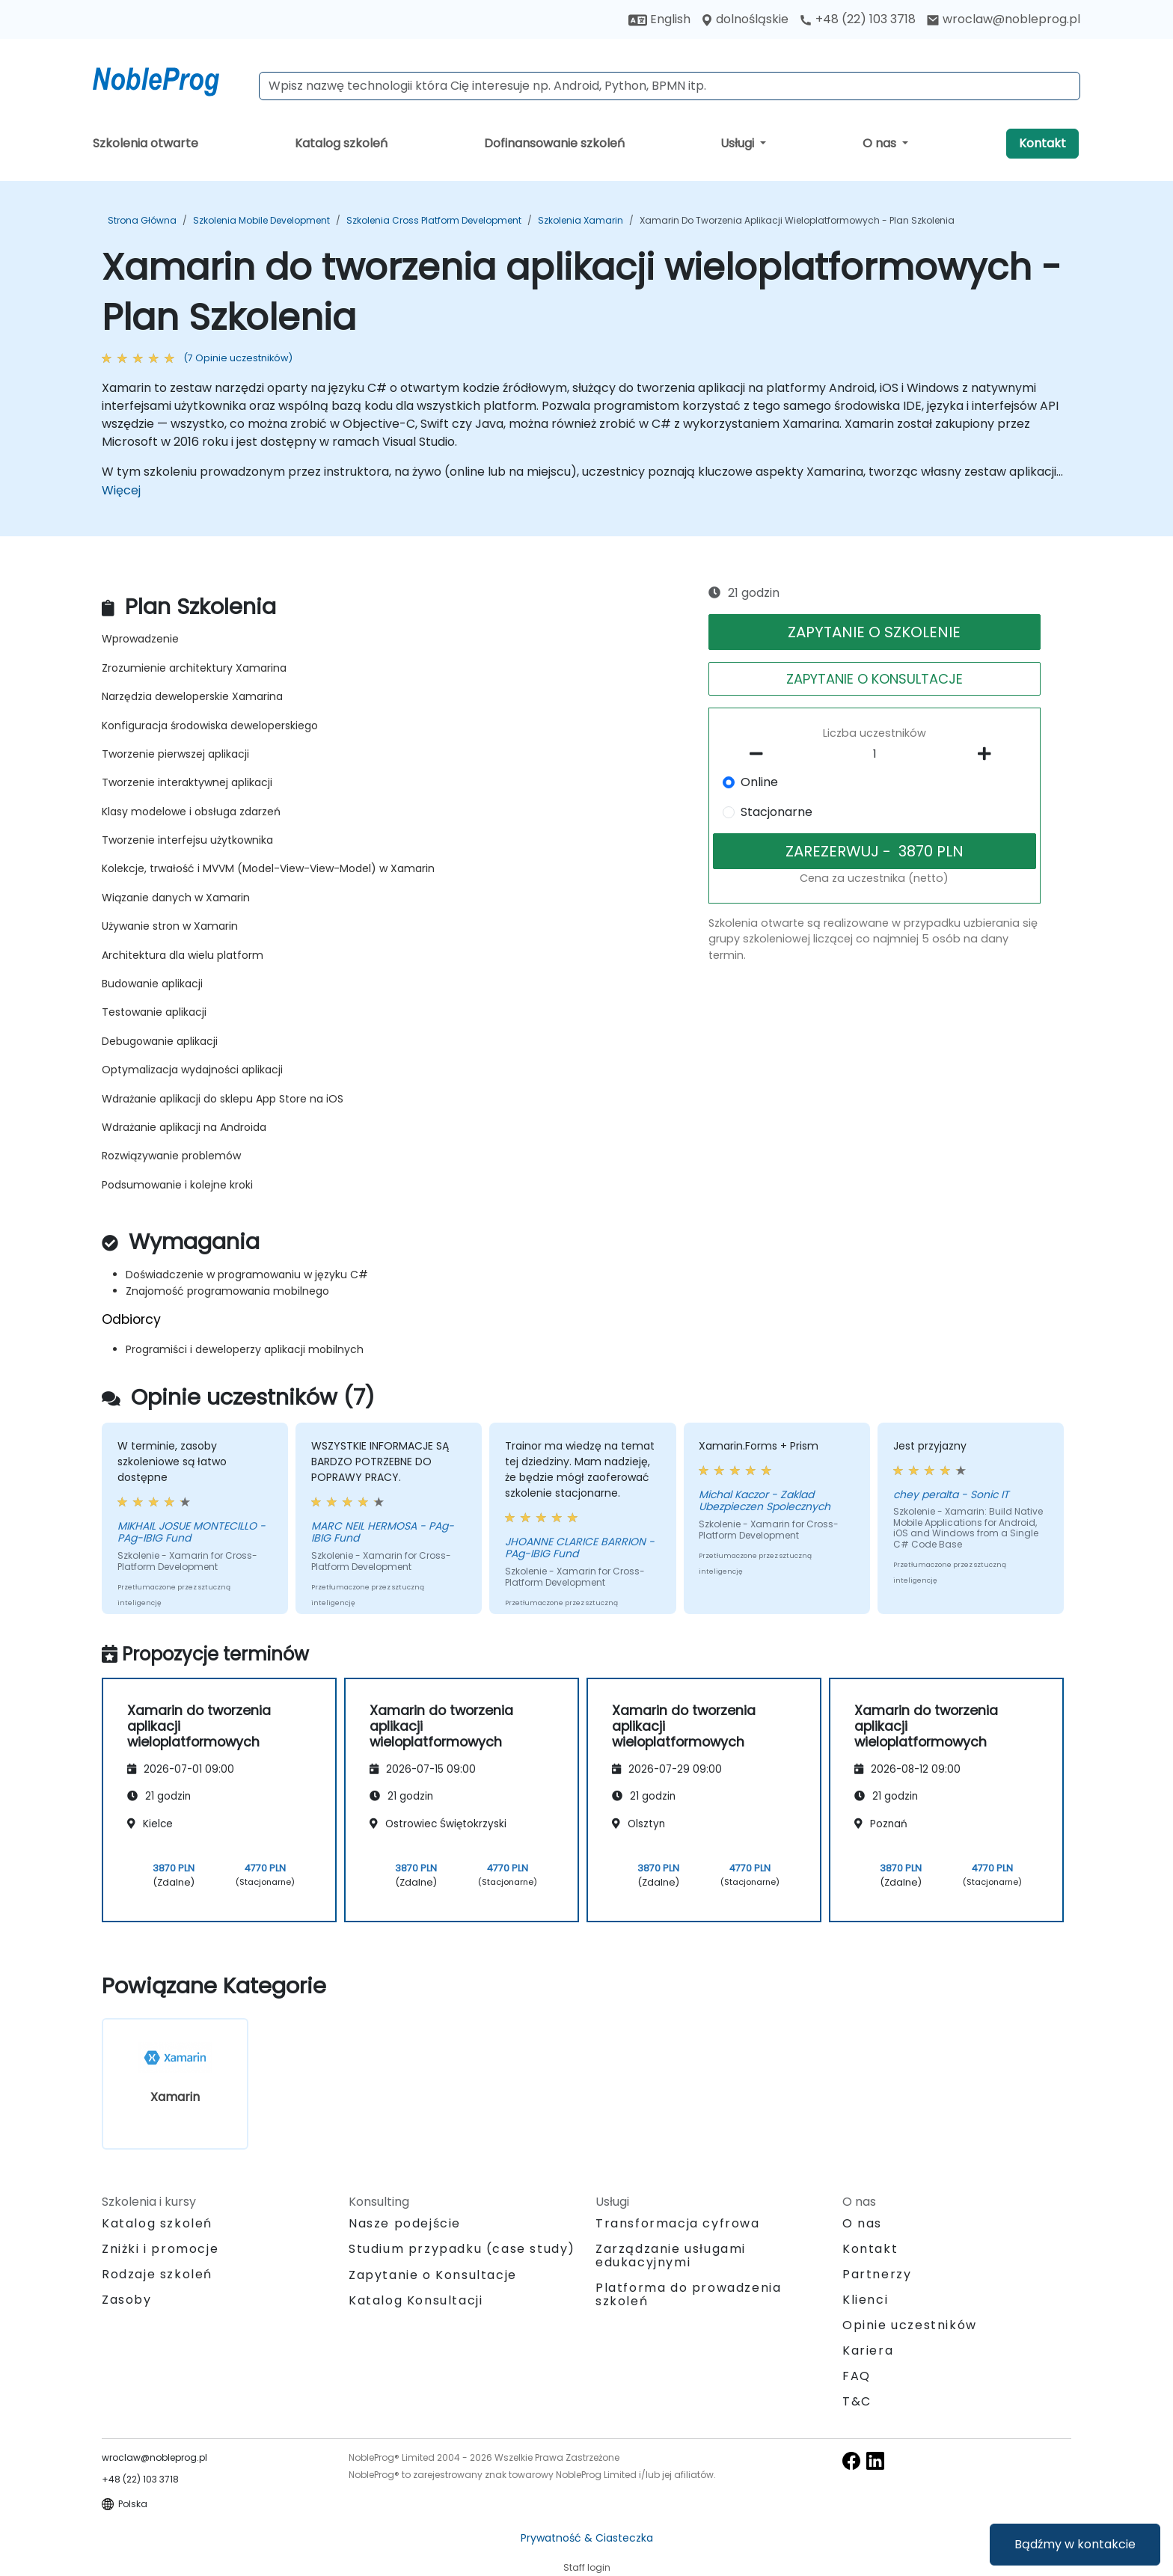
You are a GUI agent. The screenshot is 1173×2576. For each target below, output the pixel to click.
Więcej (121, 490)
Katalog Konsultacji (416, 2300)
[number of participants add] (988, 754)
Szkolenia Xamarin (580, 220)
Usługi (738, 143)
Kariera (867, 2350)
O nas (881, 143)
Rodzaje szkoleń (157, 2274)
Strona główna (142, 220)
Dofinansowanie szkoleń (554, 143)
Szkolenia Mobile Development (261, 220)
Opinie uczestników (909, 2325)
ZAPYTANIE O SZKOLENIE (874, 632)
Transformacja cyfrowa (677, 2223)
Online (759, 782)
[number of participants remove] (761, 754)
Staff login (586, 2567)
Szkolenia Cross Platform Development (433, 220)
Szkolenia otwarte (145, 143)
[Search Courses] (669, 86)
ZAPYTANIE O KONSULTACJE (874, 678)
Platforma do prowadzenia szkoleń (688, 2294)
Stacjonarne (776, 812)
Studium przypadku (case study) (462, 2248)
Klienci (865, 2299)
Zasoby (127, 2299)
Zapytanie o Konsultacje (433, 2275)
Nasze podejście (405, 2223)
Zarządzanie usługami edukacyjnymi (670, 2255)
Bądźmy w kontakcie (1075, 2544)
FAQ (856, 2376)
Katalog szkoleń (341, 143)
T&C (857, 2401)
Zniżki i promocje (160, 2248)
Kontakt (1042, 143)
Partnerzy (876, 2274)
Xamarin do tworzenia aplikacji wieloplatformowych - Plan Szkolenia (797, 220)
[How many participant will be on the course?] (874, 754)
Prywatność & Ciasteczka (587, 2537)
